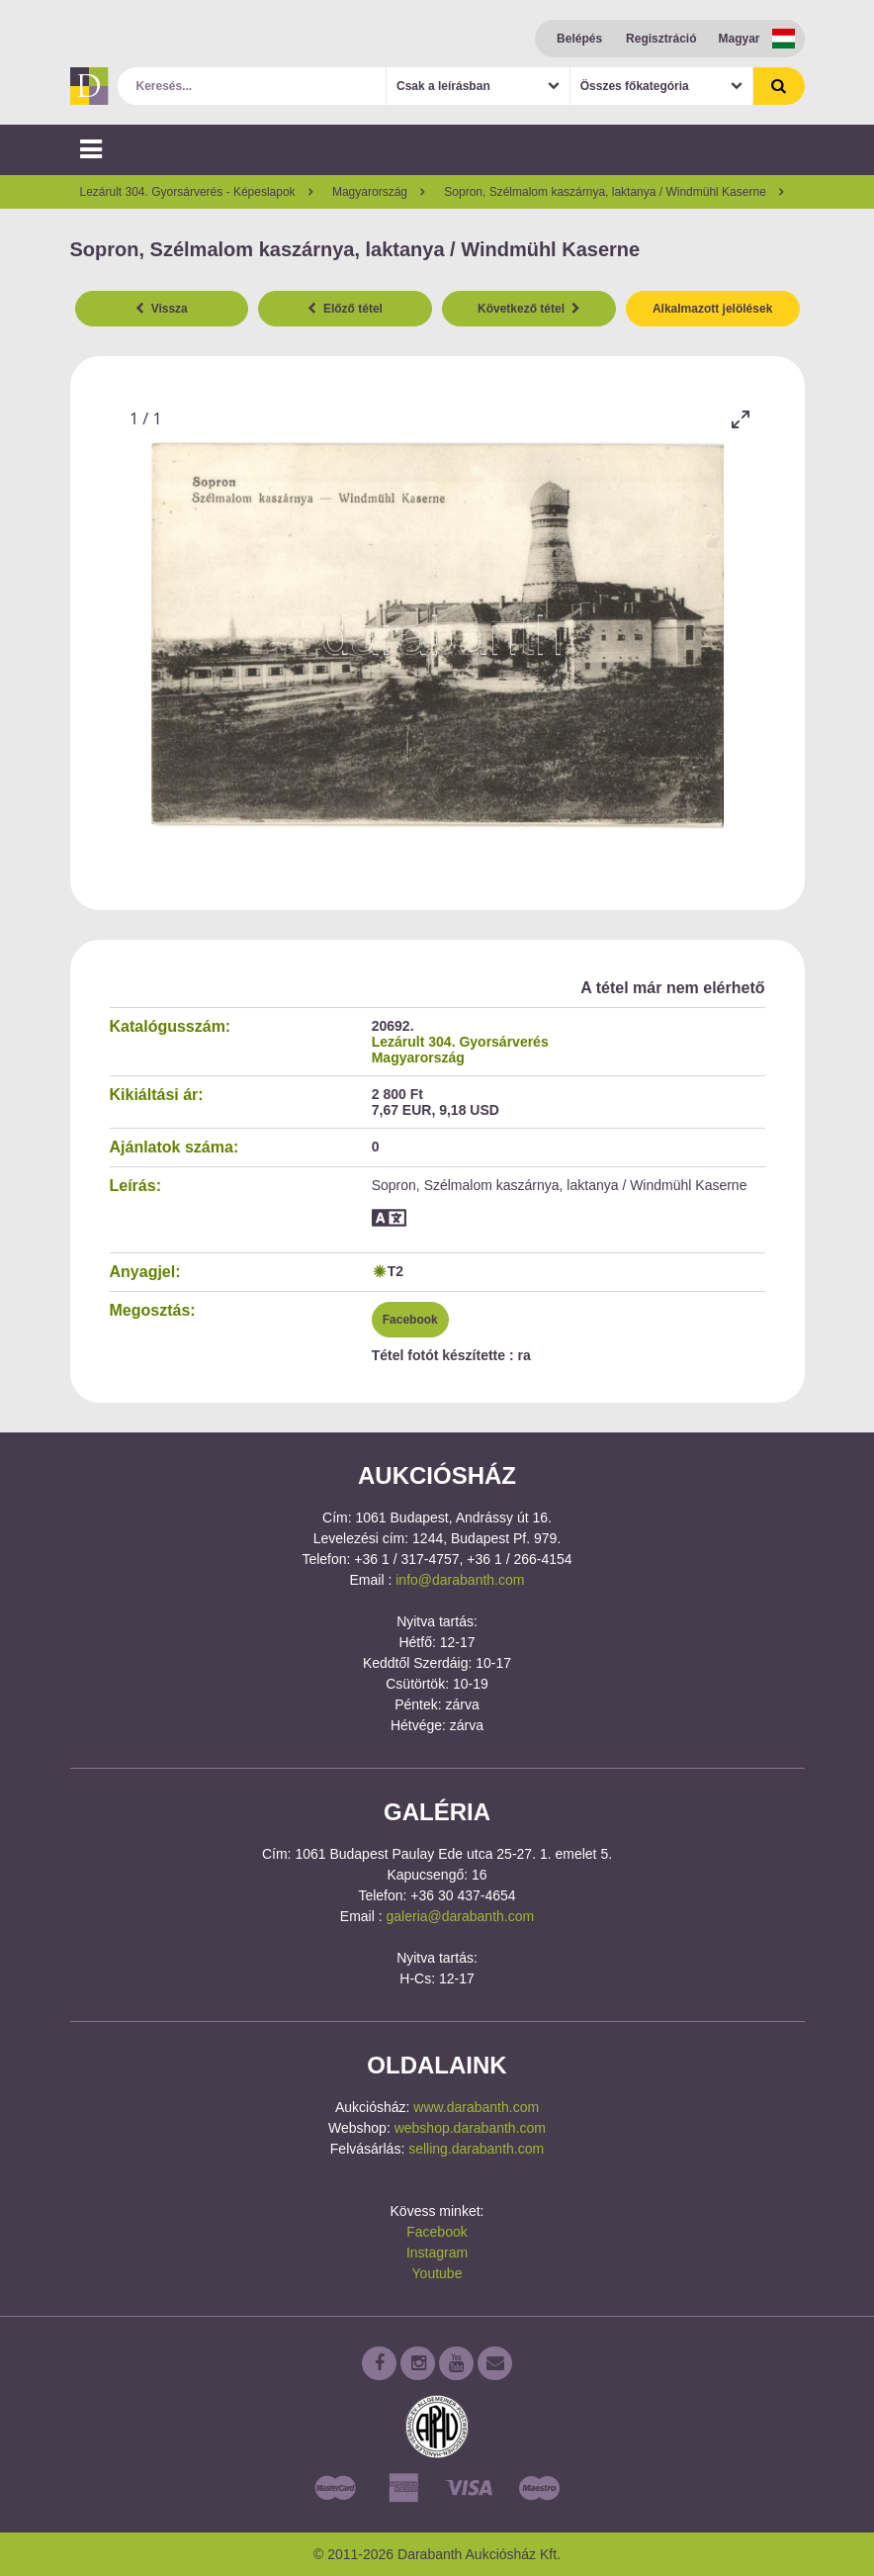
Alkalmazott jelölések (712, 309)
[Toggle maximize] (740, 419)
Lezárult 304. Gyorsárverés (460, 1042)
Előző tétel (345, 309)
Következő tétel (529, 309)
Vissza (161, 309)
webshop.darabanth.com (470, 2128)
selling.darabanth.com (476, 2149)
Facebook (410, 1320)
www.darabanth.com (476, 2107)
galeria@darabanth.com (461, 1916)
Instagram (437, 2252)
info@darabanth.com (459, 1580)
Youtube (437, 2273)
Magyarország (418, 1057)
